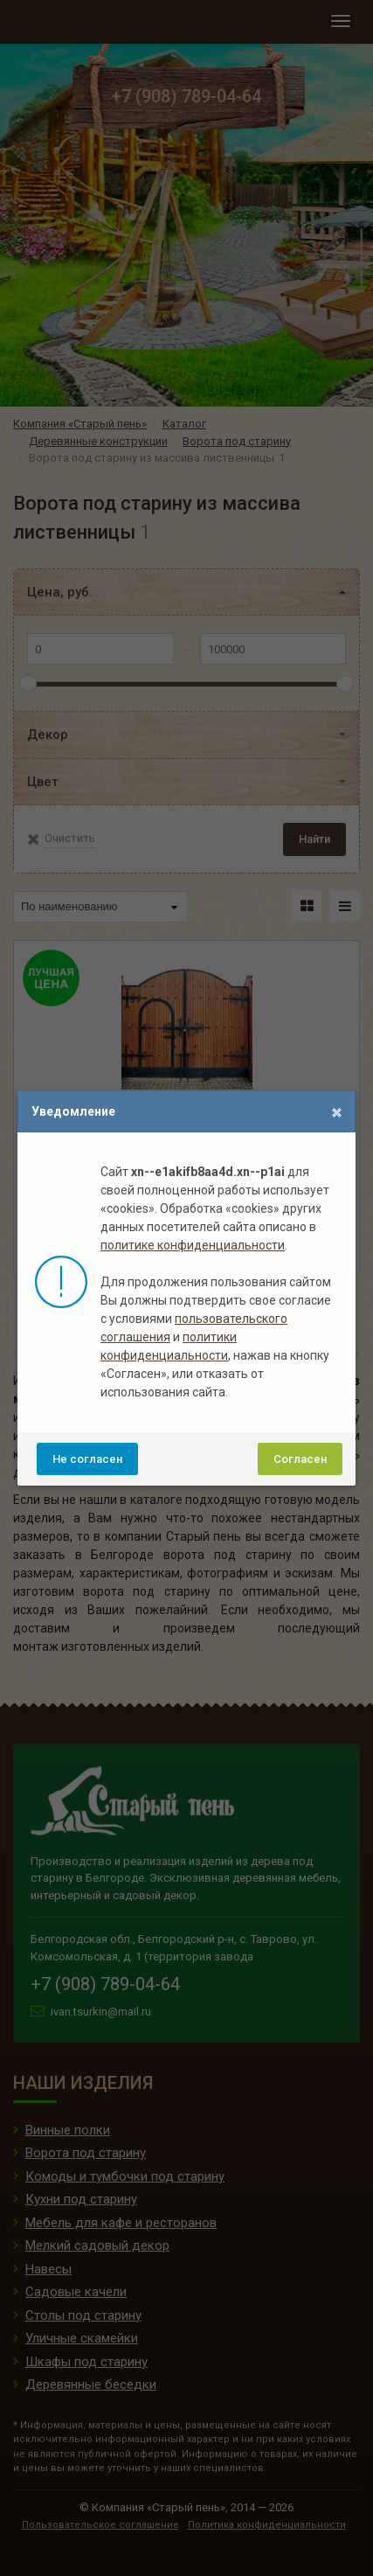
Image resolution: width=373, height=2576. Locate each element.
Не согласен (87, 1459)
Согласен (300, 1459)
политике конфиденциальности (192, 1245)
